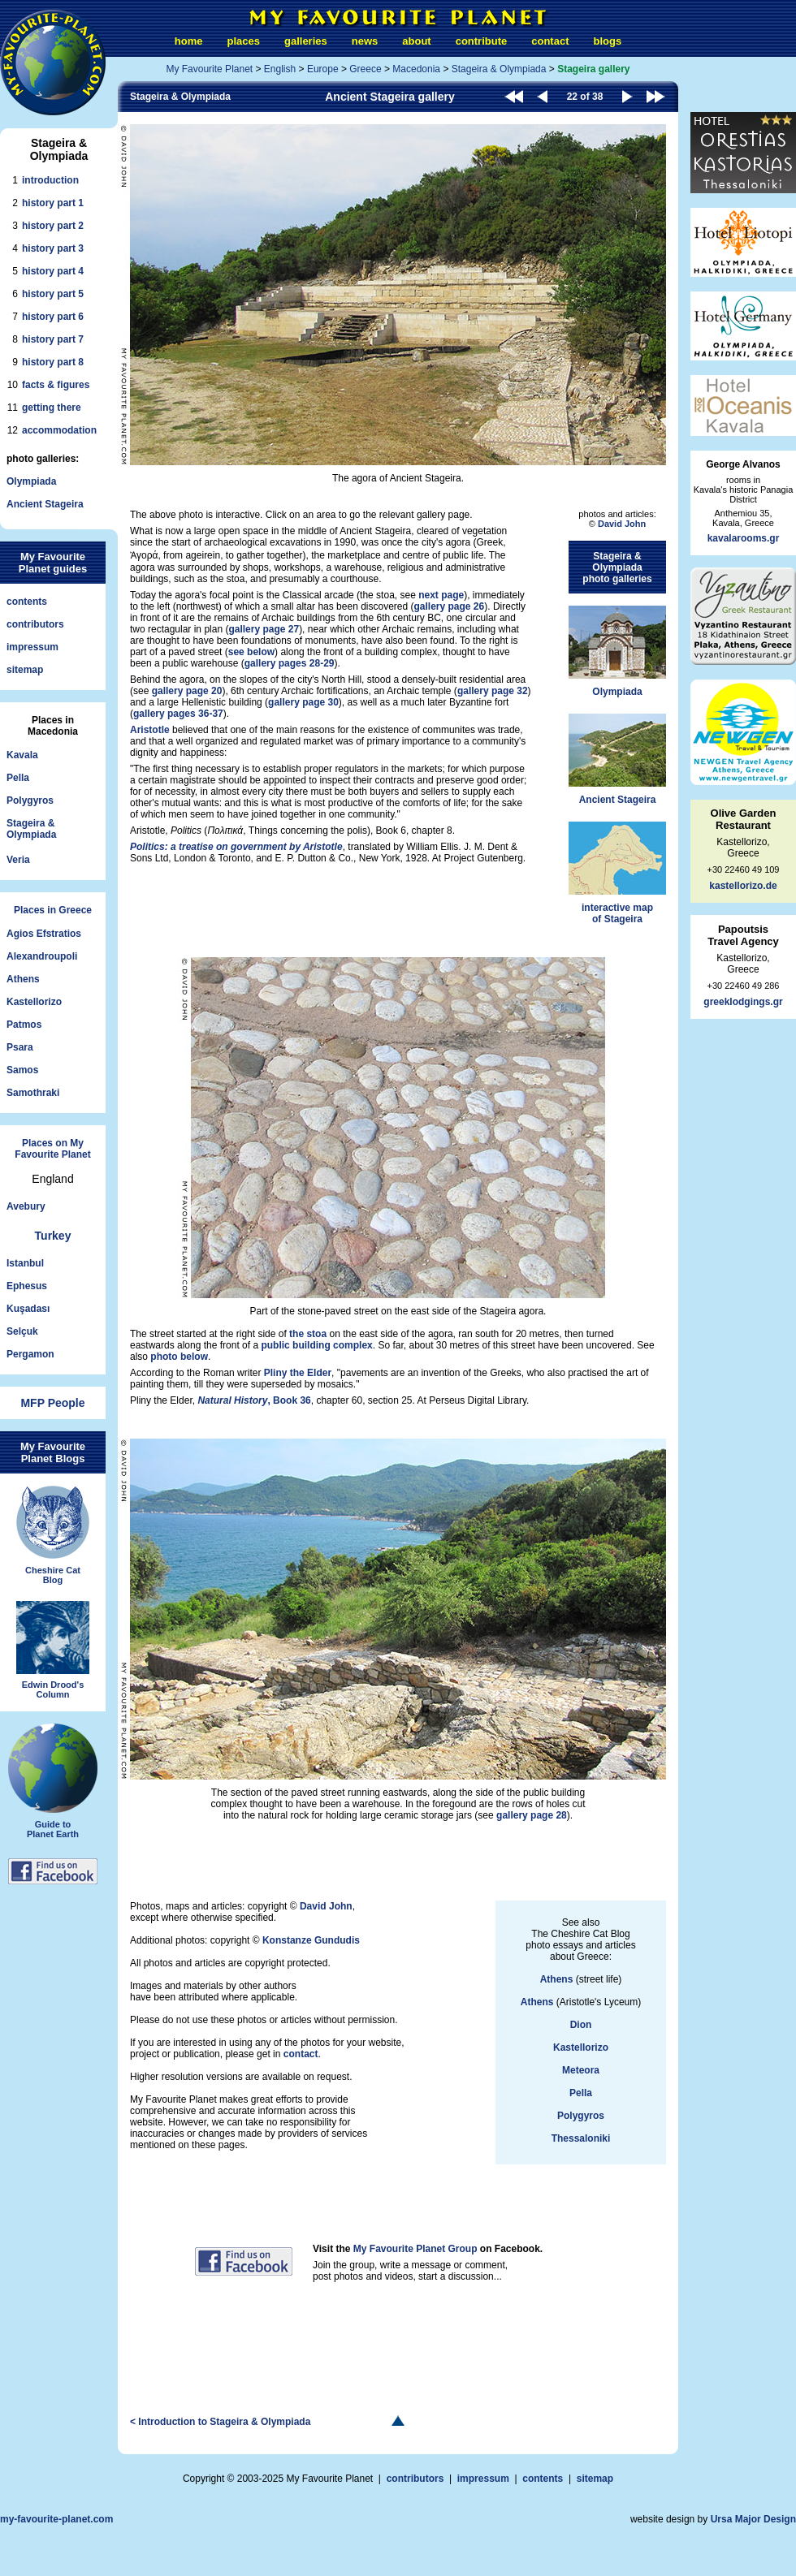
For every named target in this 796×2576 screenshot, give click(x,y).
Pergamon (30, 1354)
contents (26, 601)
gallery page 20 (187, 691)
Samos (22, 1070)
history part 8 (53, 362)
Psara (19, 1047)
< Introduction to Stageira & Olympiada (220, 2421)
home (189, 41)
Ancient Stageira (45, 504)
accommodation (59, 430)
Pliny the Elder (297, 1373)
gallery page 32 (492, 691)
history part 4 (53, 271)
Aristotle (150, 730)
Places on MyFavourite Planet (52, 1148)
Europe (323, 69)
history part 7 (53, 339)
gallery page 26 (449, 606)
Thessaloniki (581, 2138)
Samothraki (32, 1092)
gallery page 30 (303, 702)
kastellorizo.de (743, 885)
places (243, 41)
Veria (18, 859)
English (280, 69)
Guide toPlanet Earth (53, 1781)
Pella (17, 777)
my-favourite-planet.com (56, 2519)
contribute (482, 41)
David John (622, 524)
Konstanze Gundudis (311, 1940)
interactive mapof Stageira (617, 873)
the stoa (308, 1334)
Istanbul (25, 1263)
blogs (607, 41)
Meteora (580, 2070)
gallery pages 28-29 (289, 663)
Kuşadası (28, 1308)
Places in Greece (53, 910)
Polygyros (30, 800)
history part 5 (53, 294)
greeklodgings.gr (742, 1002)
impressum (32, 647)
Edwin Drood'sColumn (53, 1650)
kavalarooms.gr (743, 538)
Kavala (22, 755)
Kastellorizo (34, 1002)
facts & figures (55, 384)
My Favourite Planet (209, 69)
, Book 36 (253, 1400)
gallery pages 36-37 (178, 713)
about (416, 41)
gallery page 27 (263, 629)
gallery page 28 (531, 1815)
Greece (365, 69)
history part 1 (53, 203)
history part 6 (53, 316)
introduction (50, 180)
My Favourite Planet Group (415, 2249)
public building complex (316, 1345)
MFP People (52, 1402)
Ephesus (26, 1286)
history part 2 (53, 225)
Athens (23, 979)
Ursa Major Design (753, 2519)
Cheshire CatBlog (53, 1535)
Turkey (53, 1235)
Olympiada (31, 481)
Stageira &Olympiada (31, 829)
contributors (35, 624)
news (365, 41)
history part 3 (53, 248)
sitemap (24, 669)
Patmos (23, 1024)
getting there (51, 407)
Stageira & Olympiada (499, 69)
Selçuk (22, 1331)
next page (441, 595)
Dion (581, 2024)
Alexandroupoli (41, 956)
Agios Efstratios (43, 933)
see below (251, 652)
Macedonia (416, 69)
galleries (305, 41)
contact (550, 41)
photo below (179, 1356)
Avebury (25, 1206)
